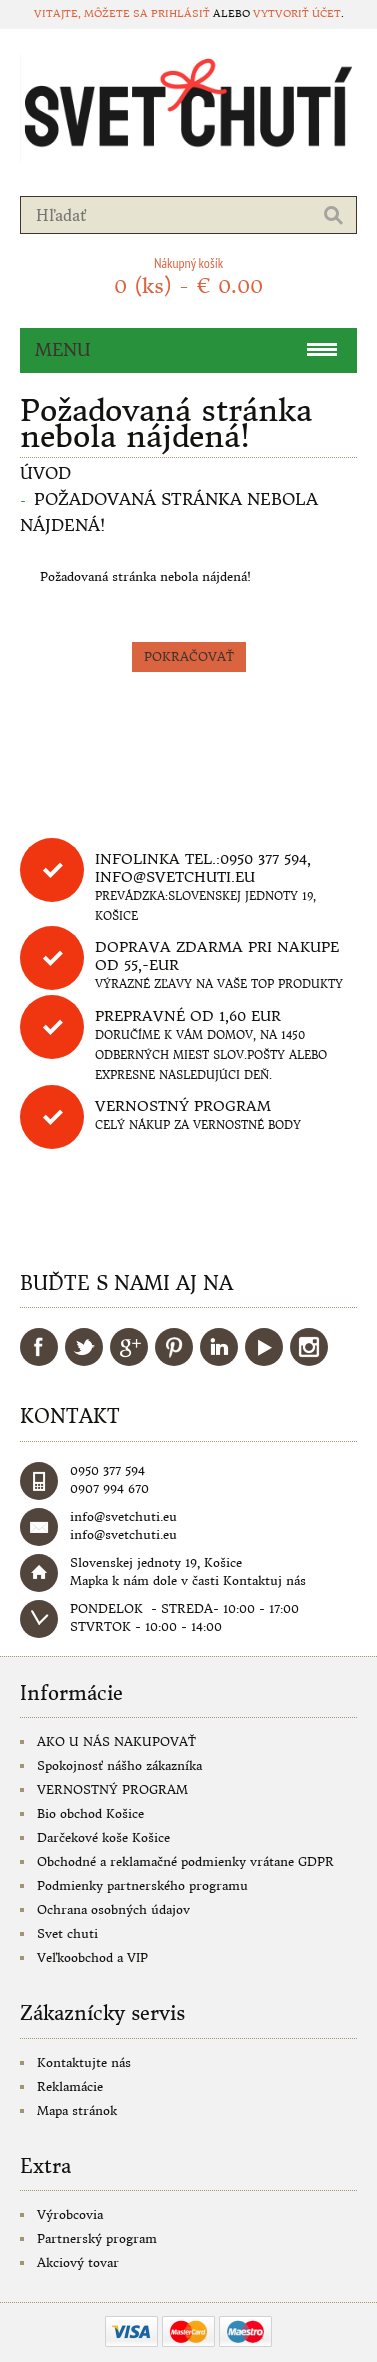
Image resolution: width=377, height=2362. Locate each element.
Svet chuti (67, 1933)
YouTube (264, 1347)
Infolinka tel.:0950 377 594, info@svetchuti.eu (203, 868)
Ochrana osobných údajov (113, 1909)
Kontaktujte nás (84, 2062)
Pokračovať (189, 656)
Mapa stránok (77, 2110)
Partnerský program (97, 2238)
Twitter (84, 1347)
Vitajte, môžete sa (92, 13)
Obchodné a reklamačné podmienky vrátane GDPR (185, 1861)
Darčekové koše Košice (103, 1837)
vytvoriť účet (297, 13)
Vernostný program (183, 1106)
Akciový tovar (78, 2262)
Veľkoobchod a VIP (92, 1957)
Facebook (39, 1347)
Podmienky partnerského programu (142, 1885)
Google (129, 1347)
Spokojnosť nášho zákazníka (119, 1765)
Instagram (309, 1347)
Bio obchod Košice (90, 1813)
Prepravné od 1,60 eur (188, 1016)
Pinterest (174, 1347)
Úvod (45, 473)
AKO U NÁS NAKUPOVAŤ (116, 1741)
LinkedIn (219, 1347)
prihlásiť (180, 13)
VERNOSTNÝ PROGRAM (112, 1789)
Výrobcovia (70, 2214)
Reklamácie (70, 2086)
